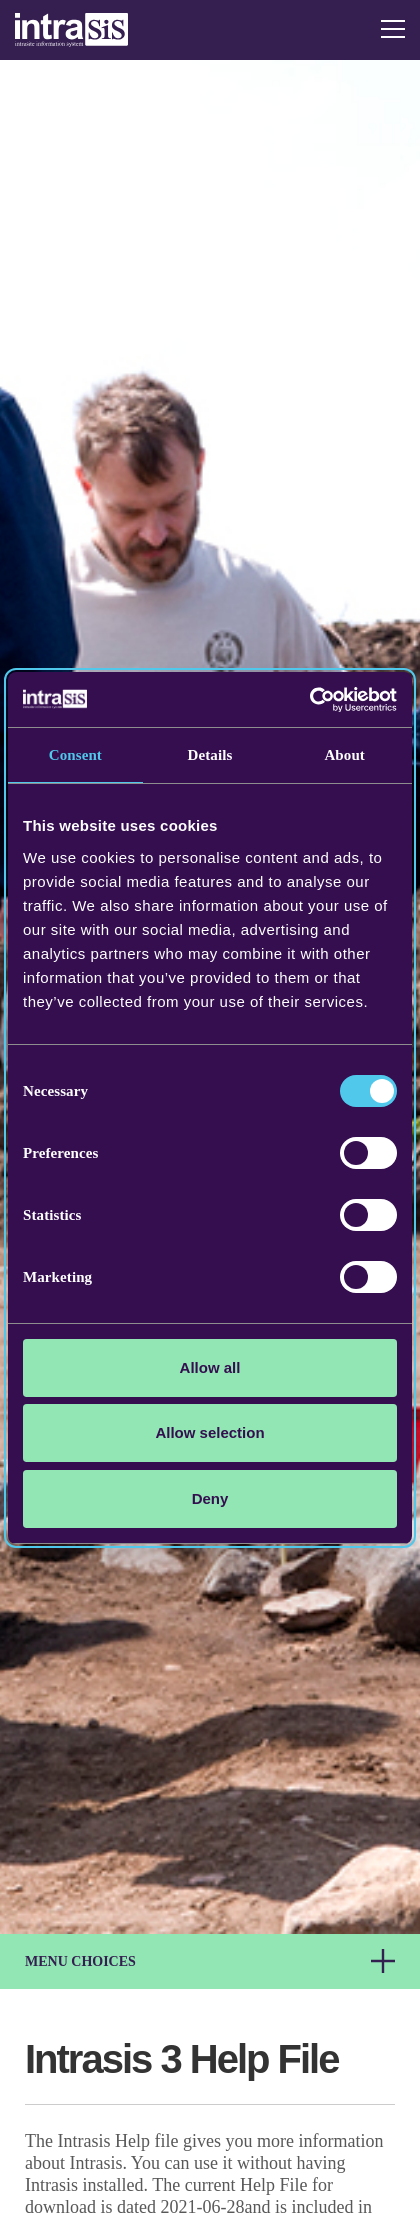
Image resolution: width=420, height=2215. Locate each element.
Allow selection (209, 1432)
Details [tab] (210, 755)
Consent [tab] (75, 755)
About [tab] (344, 755)
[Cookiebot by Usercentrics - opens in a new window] (309, 700)
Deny (210, 1498)
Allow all (210, 1367)
